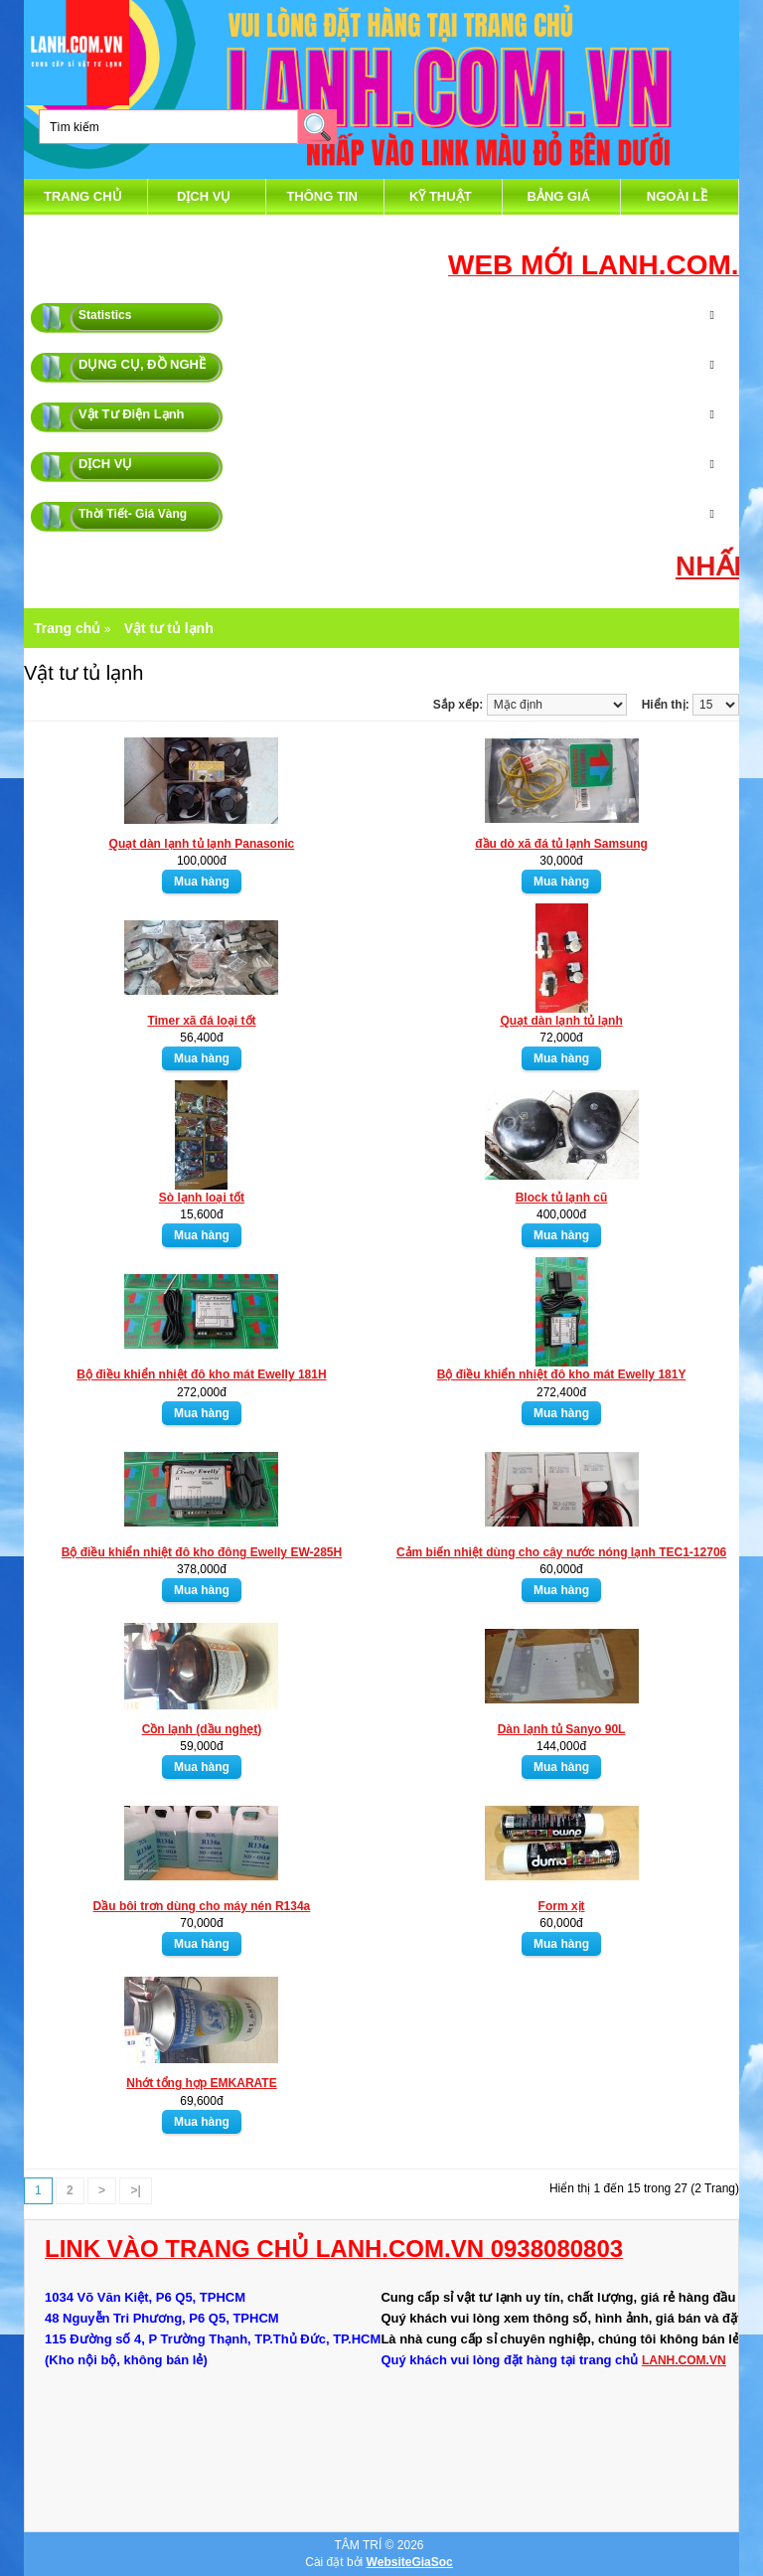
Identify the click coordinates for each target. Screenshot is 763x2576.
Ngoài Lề (677, 196)
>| (135, 2190)
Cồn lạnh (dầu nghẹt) (202, 1729)
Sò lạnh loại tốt (201, 1198)
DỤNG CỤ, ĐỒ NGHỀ (142, 364)
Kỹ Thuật (440, 196)
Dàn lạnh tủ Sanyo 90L (562, 1729)
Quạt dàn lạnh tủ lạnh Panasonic (202, 844)
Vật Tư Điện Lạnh (131, 413)
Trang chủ (83, 196)
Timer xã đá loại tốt (201, 1021)
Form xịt (561, 1906)
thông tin (322, 196)
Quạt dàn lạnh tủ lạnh (561, 1021)
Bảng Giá (559, 196)
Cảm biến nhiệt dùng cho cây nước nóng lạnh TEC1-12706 (561, 1552)
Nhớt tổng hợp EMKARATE (201, 2083)
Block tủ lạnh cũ (562, 1198)
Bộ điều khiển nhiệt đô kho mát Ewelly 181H (201, 1374)
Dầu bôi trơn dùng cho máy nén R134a (202, 1906)
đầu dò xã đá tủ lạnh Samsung (561, 844)
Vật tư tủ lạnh (169, 628)
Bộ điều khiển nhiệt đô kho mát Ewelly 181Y (562, 1374)
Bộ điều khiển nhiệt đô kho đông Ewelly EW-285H (202, 1552)
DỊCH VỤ (203, 196)
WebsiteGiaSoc (410, 2562)
